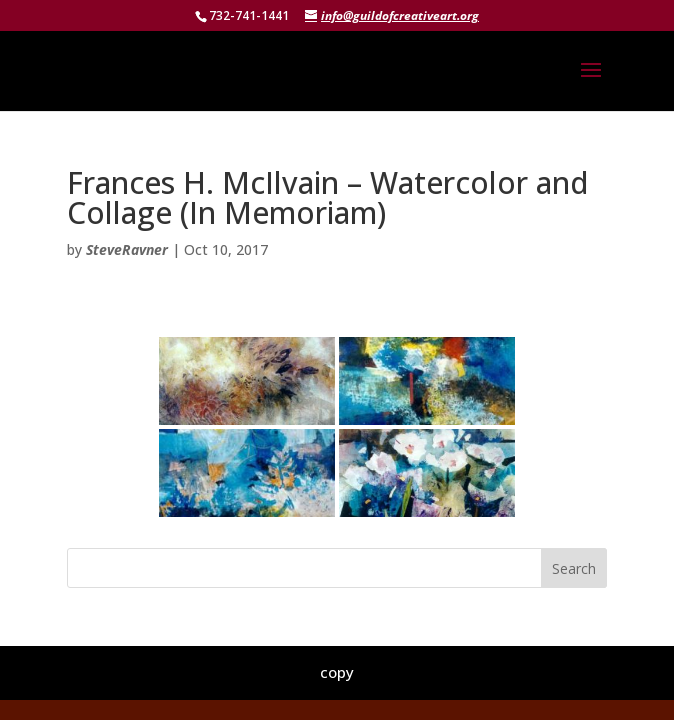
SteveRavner (127, 249)
